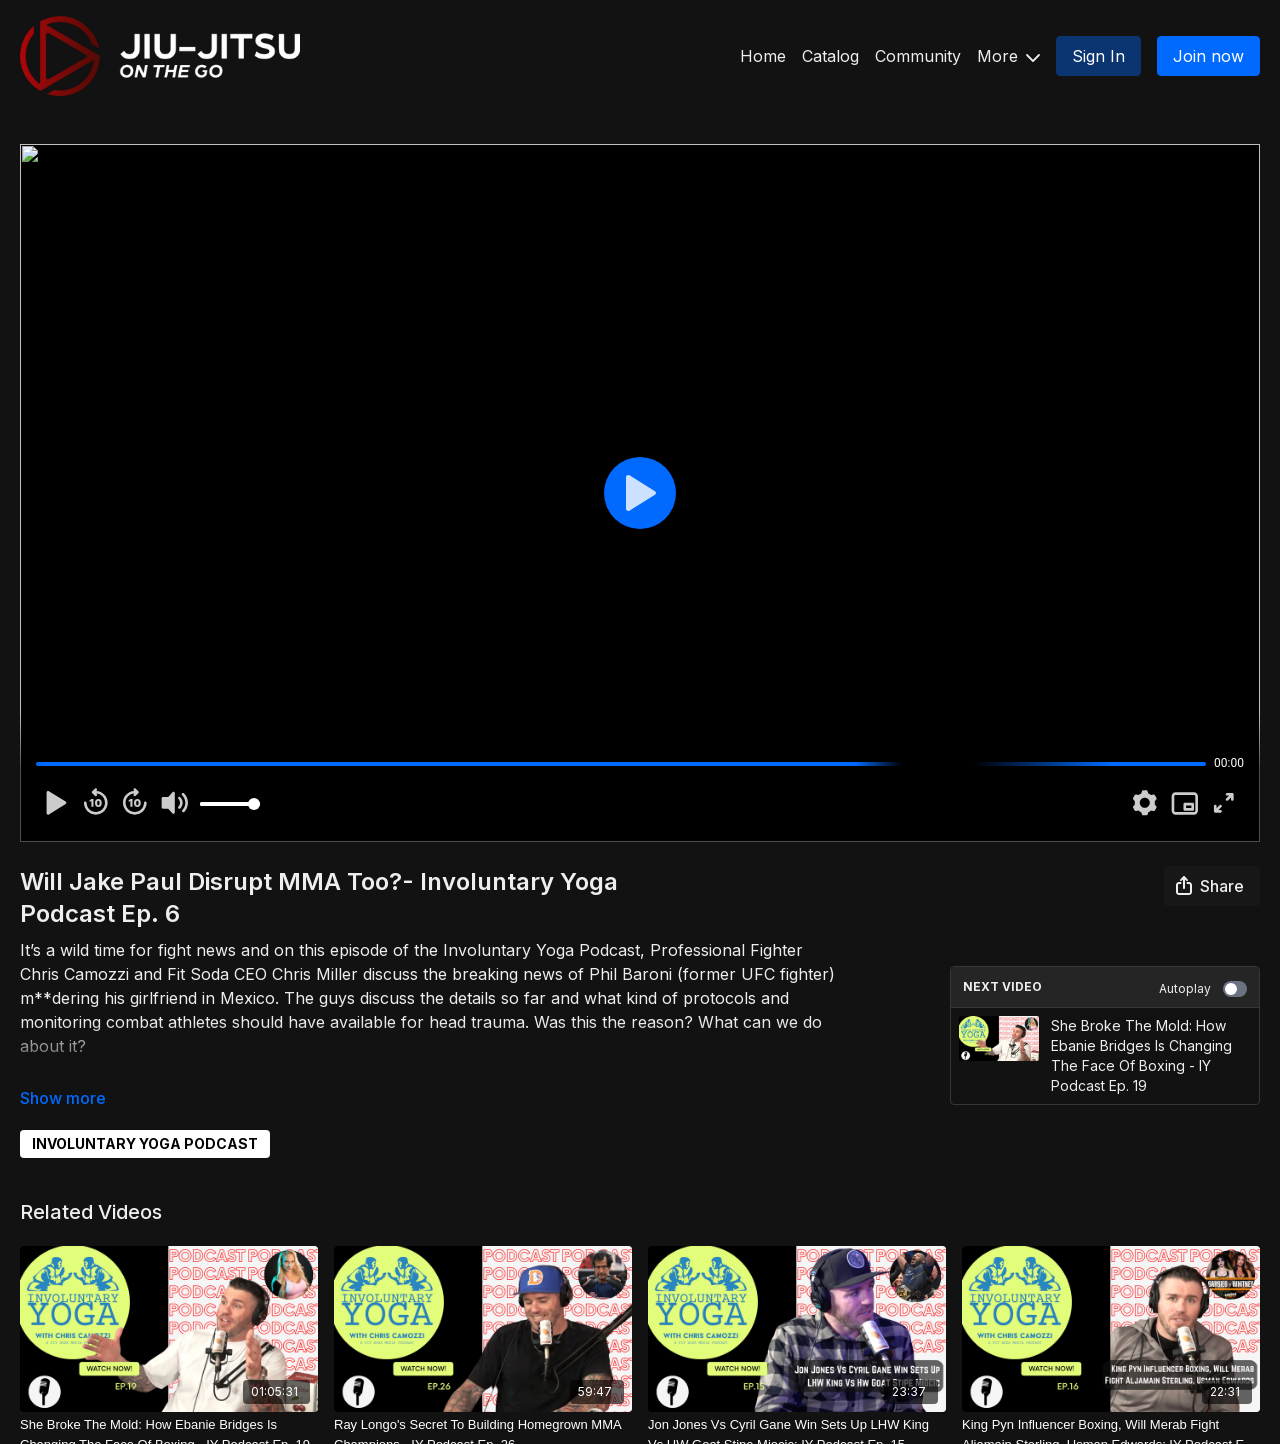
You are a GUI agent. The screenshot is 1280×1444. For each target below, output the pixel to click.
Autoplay (1203, 989)
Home (763, 56)
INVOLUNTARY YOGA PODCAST (145, 1143)
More (1008, 56)
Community (918, 56)
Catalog (830, 56)
